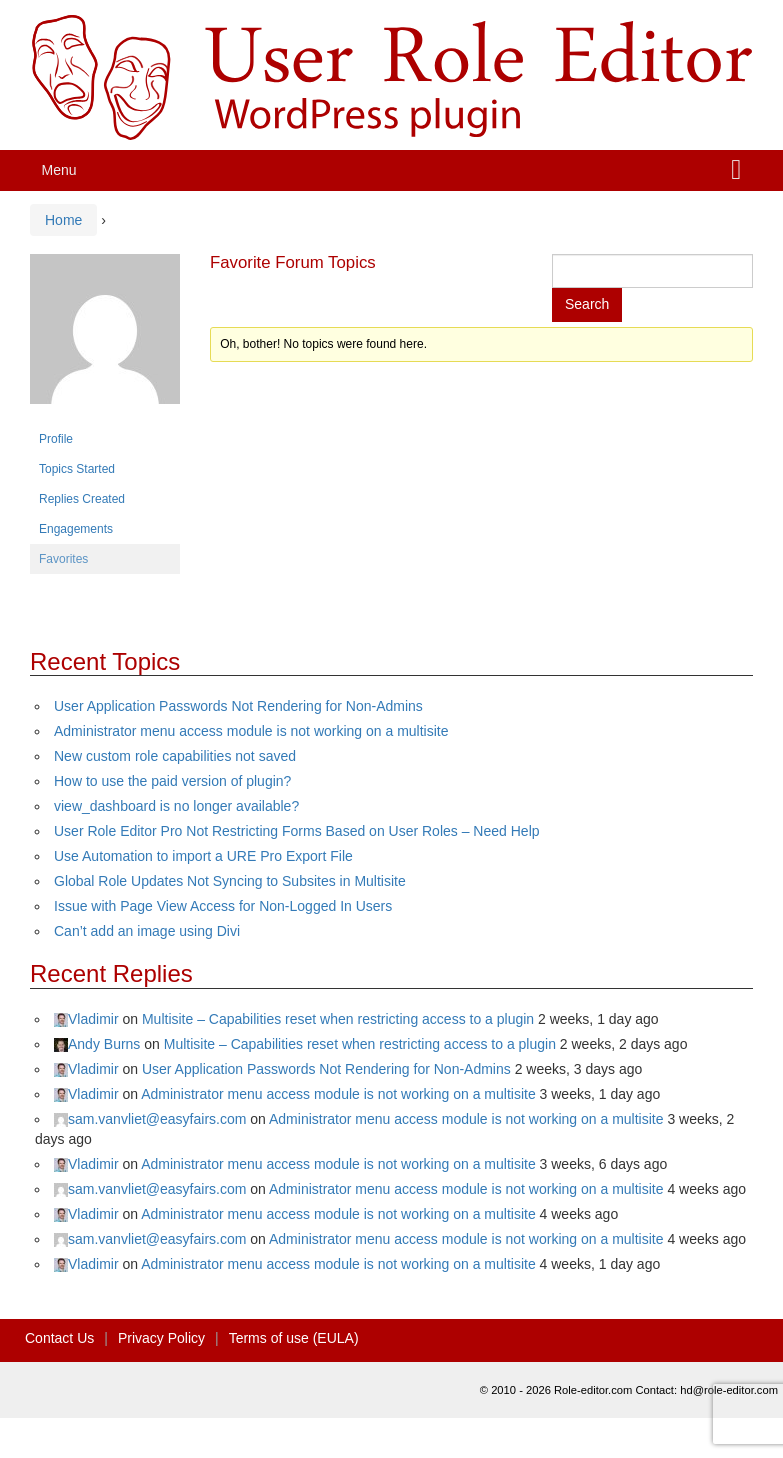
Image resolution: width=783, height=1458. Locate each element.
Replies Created (82, 499)
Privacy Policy (161, 1338)
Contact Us (59, 1338)
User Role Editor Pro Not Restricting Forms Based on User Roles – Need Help (297, 831)
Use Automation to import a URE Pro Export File (203, 856)
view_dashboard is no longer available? (176, 806)
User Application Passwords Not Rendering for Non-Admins (238, 706)
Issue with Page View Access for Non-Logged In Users (223, 906)
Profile (56, 439)
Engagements (76, 529)
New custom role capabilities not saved (175, 756)
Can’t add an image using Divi (147, 931)
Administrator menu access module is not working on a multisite (251, 731)
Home (63, 220)
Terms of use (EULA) (294, 1338)
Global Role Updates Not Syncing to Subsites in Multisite (230, 881)
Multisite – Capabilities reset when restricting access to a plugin (338, 1019)
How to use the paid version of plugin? (172, 781)
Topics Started (77, 469)
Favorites (63, 559)
